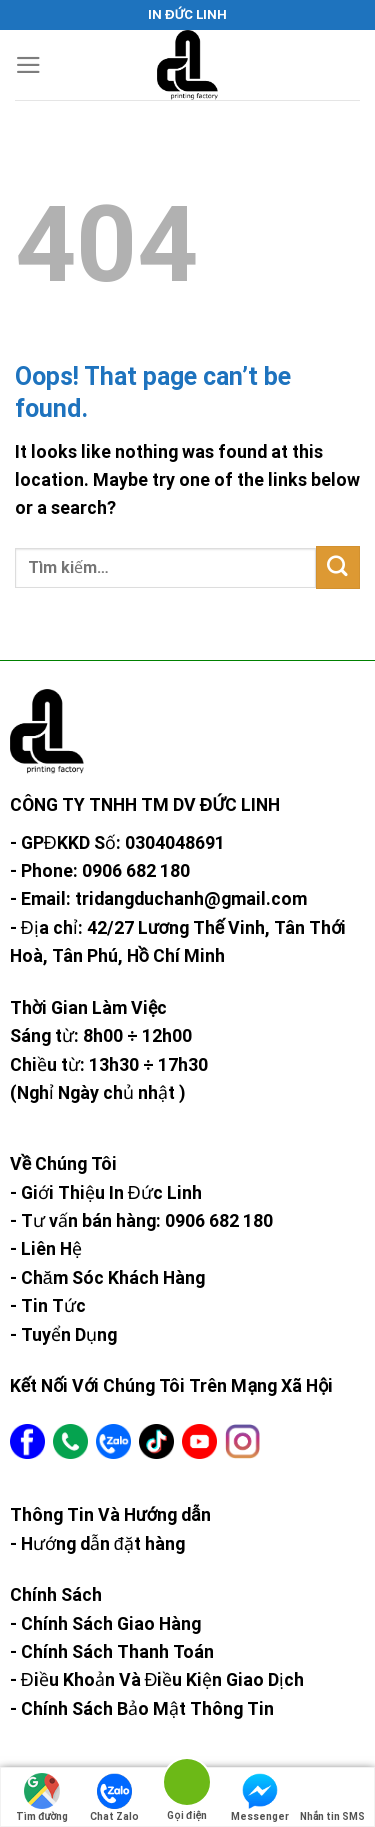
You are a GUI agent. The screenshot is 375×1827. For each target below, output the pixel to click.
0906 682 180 (136, 871)
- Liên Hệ (46, 1249)
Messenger (260, 1797)
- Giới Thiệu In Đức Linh (106, 1193)
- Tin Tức (48, 1306)
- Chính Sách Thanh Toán (112, 1652)
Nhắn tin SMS (332, 1797)
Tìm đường (42, 1797)
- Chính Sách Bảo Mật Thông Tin (142, 1709)
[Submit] (338, 567)
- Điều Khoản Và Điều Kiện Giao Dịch (157, 1680)
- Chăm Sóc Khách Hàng (107, 1278)
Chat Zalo (114, 1797)
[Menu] (28, 65)
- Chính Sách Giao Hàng (105, 1624)
